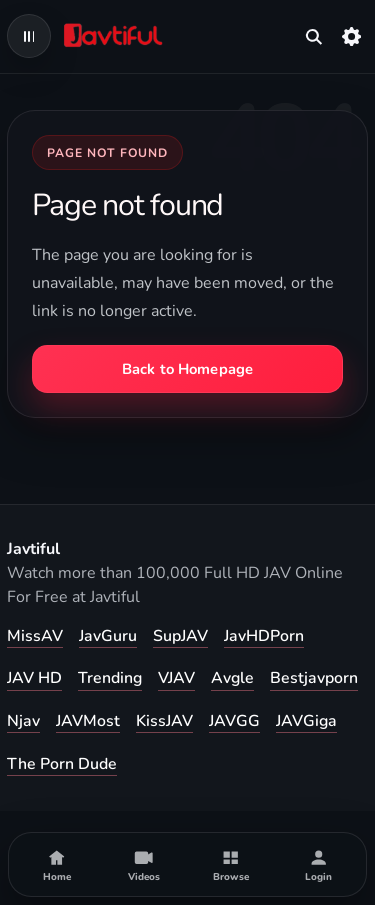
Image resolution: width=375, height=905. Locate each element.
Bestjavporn (314, 678)
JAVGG (234, 721)
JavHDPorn (264, 636)
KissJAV (164, 721)
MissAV (35, 636)
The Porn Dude (62, 764)
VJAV (176, 678)
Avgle (232, 678)
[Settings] (352, 36)
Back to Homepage (187, 369)
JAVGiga (306, 721)
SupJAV (180, 636)
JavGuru (108, 636)
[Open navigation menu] (29, 36)
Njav (23, 721)
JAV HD (34, 678)
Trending (110, 678)
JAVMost (88, 721)
